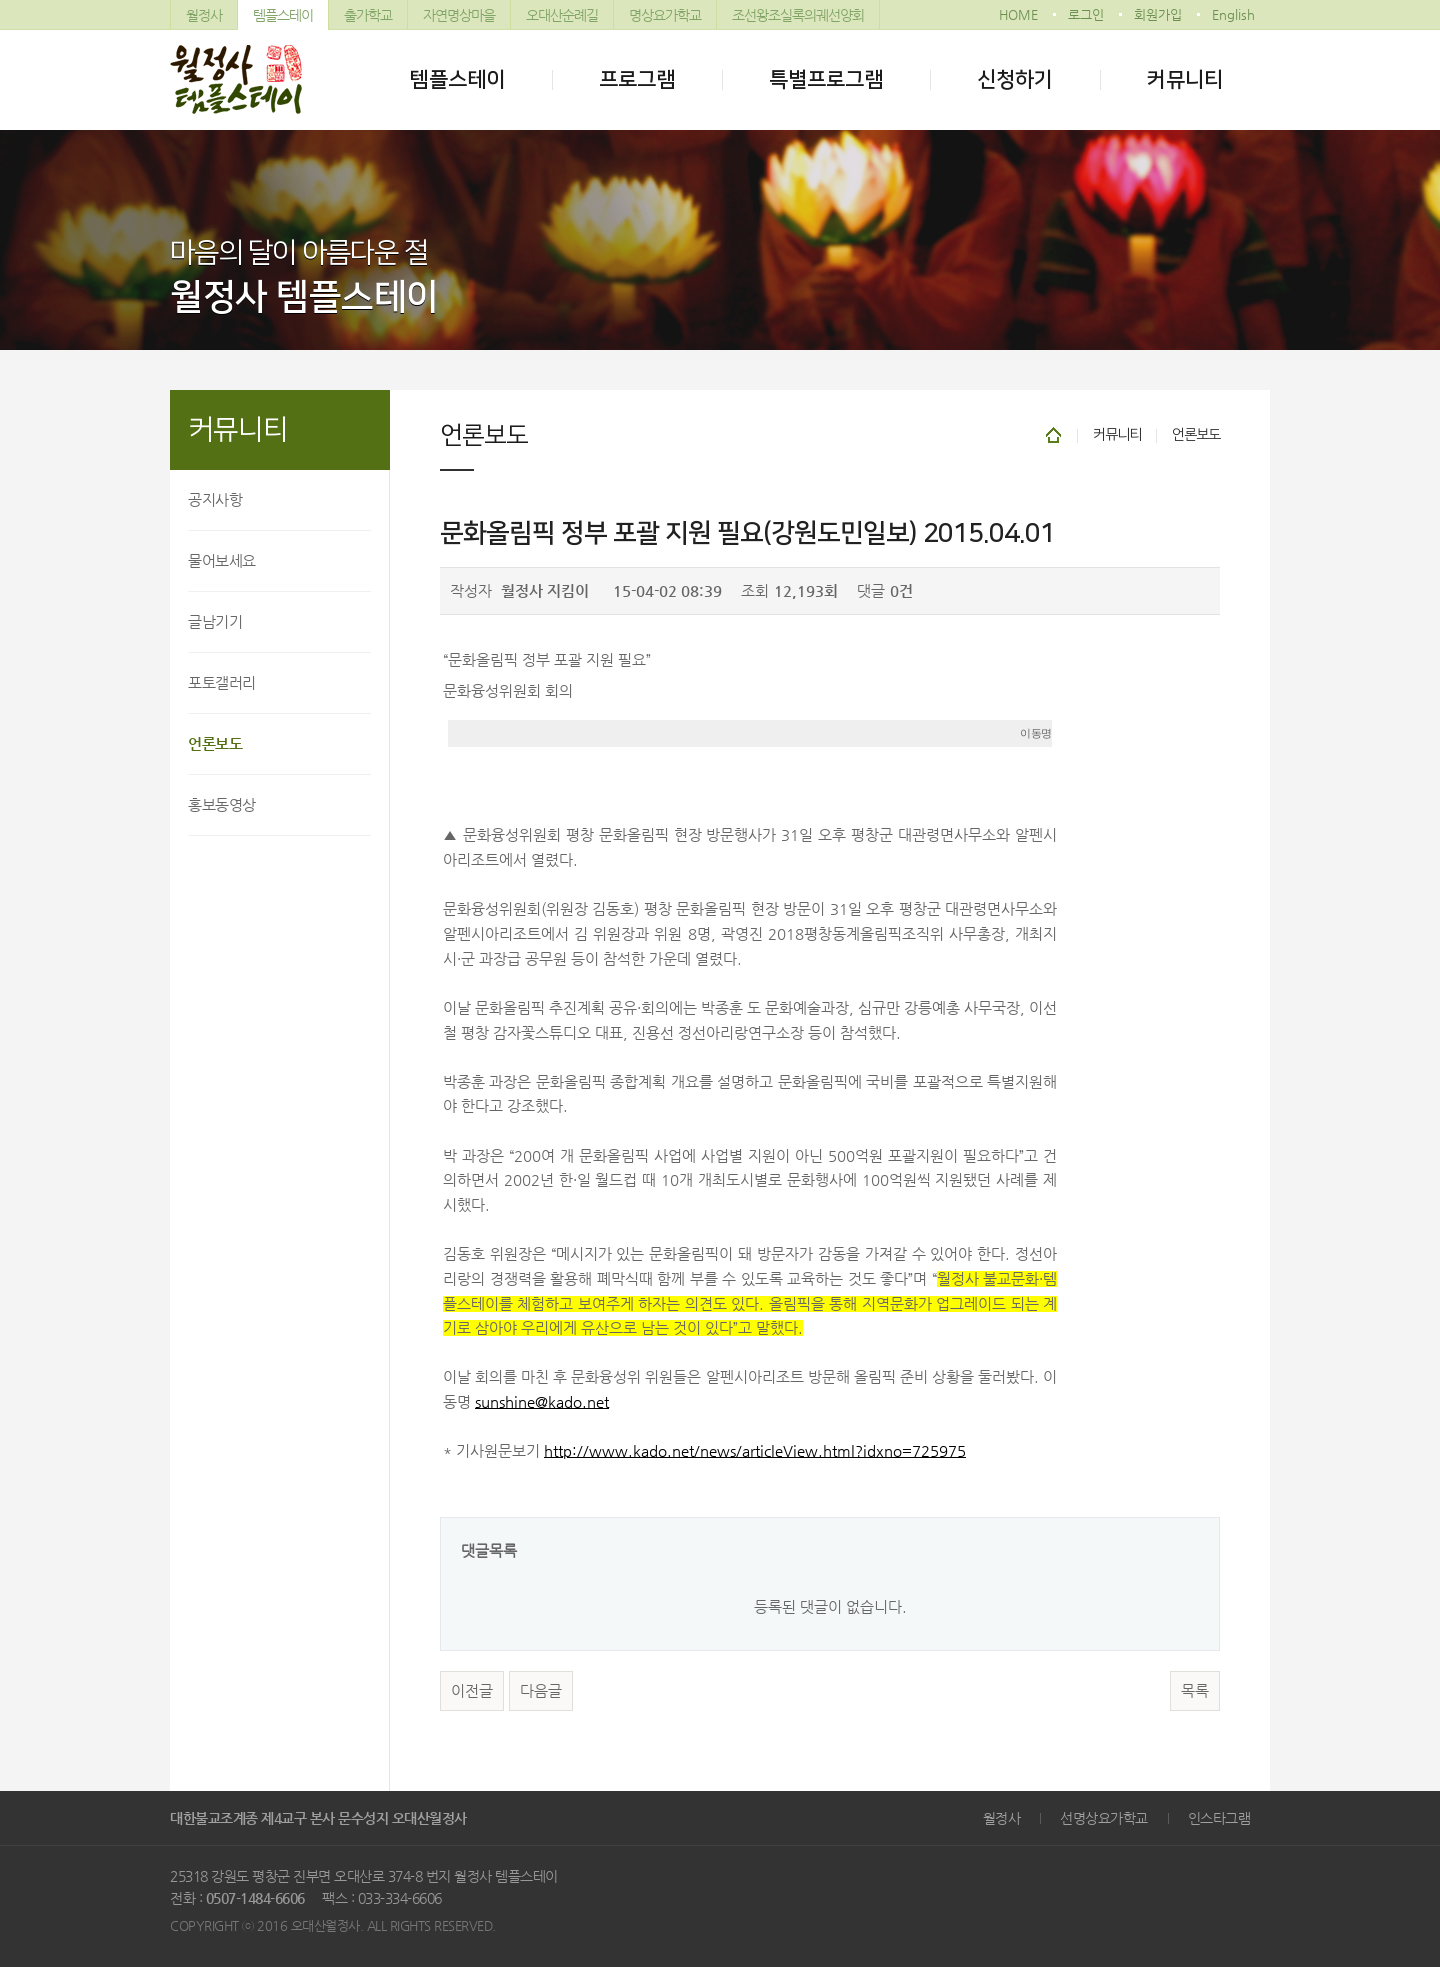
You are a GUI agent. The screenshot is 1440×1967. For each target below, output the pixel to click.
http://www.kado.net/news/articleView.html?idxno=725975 (755, 1451)
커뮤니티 (1185, 79)
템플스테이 (283, 15)
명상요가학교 (665, 15)
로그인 (1086, 14)
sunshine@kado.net (542, 1402)
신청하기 (1015, 79)
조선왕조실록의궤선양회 (798, 15)
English (1233, 14)
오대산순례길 (562, 15)
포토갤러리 (222, 682)
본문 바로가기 (0, 0)
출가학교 (368, 15)
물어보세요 (222, 560)
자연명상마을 (459, 15)
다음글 (541, 1691)
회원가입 (1158, 14)
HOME (1018, 14)
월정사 (204, 15)
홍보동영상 (222, 804)
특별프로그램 (826, 79)
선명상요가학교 (1104, 1818)
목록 (1195, 1691)
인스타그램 (1219, 1818)
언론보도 (215, 743)
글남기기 (215, 621)
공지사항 (215, 499)
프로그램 (637, 79)
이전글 (472, 1691)
